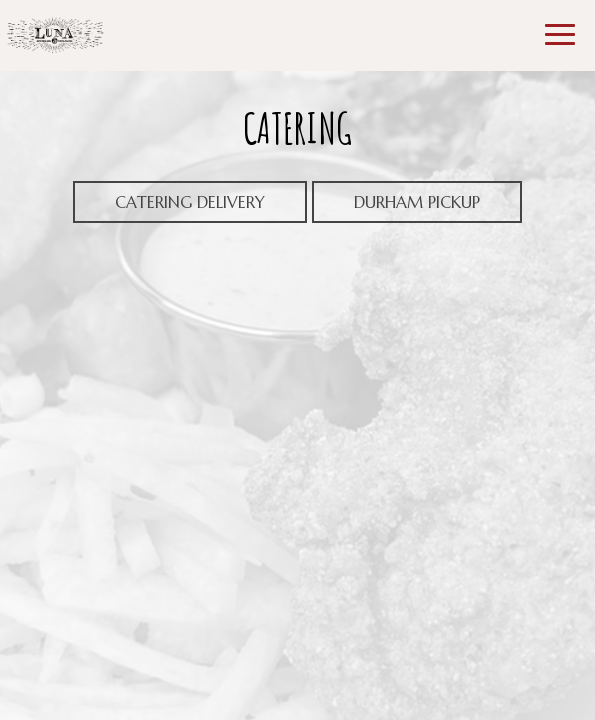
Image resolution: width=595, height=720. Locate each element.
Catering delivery (190, 202)
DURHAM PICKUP (396, 207)
